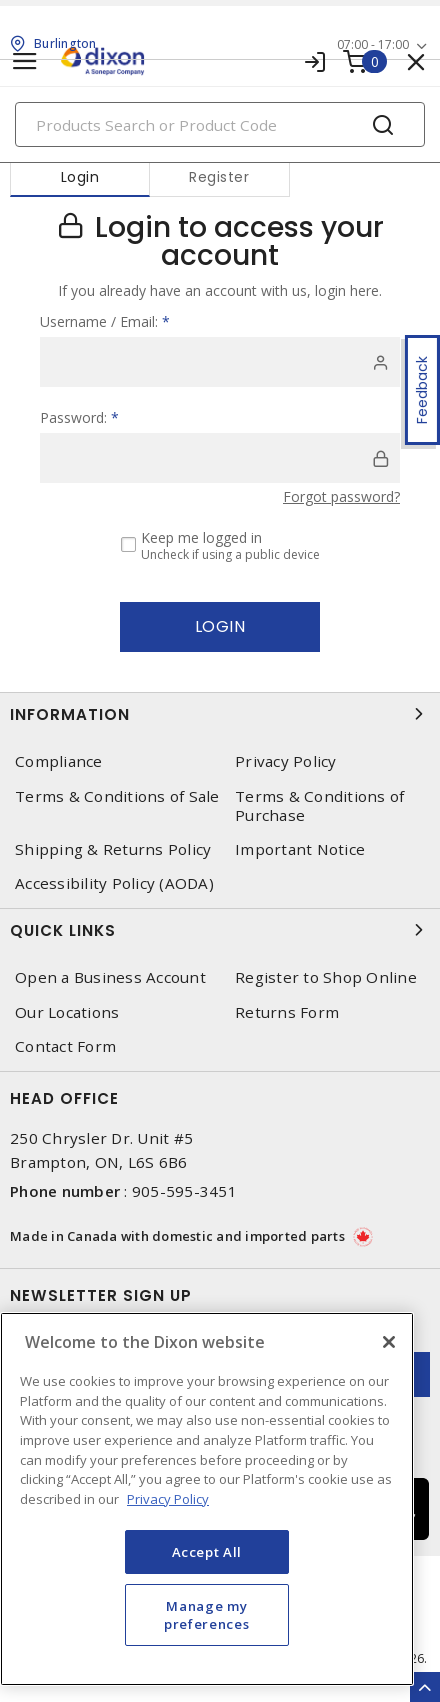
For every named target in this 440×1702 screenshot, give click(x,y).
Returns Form (287, 1012)
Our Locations (67, 1012)
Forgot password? (341, 496)
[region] (207, 1499)
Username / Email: (105, 321)
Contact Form (65, 1046)
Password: (79, 417)
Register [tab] (219, 177)
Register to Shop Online (326, 977)
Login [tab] (80, 177)
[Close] (389, 1342)
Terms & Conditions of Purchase (319, 806)
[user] (220, 362)
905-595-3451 (184, 1191)
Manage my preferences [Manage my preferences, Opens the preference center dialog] (206, 1615)
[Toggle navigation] (25, 61)
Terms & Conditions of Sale (117, 796)
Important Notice (300, 849)
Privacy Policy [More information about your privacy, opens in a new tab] (168, 1499)
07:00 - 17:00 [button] (373, 44)
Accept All (207, 1552)
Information (220, 714)
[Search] (220, 124)
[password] (220, 458)
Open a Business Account (110, 977)
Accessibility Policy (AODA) (114, 883)
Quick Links (220, 930)
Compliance (59, 761)
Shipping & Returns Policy (113, 849)
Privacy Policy (286, 761)
